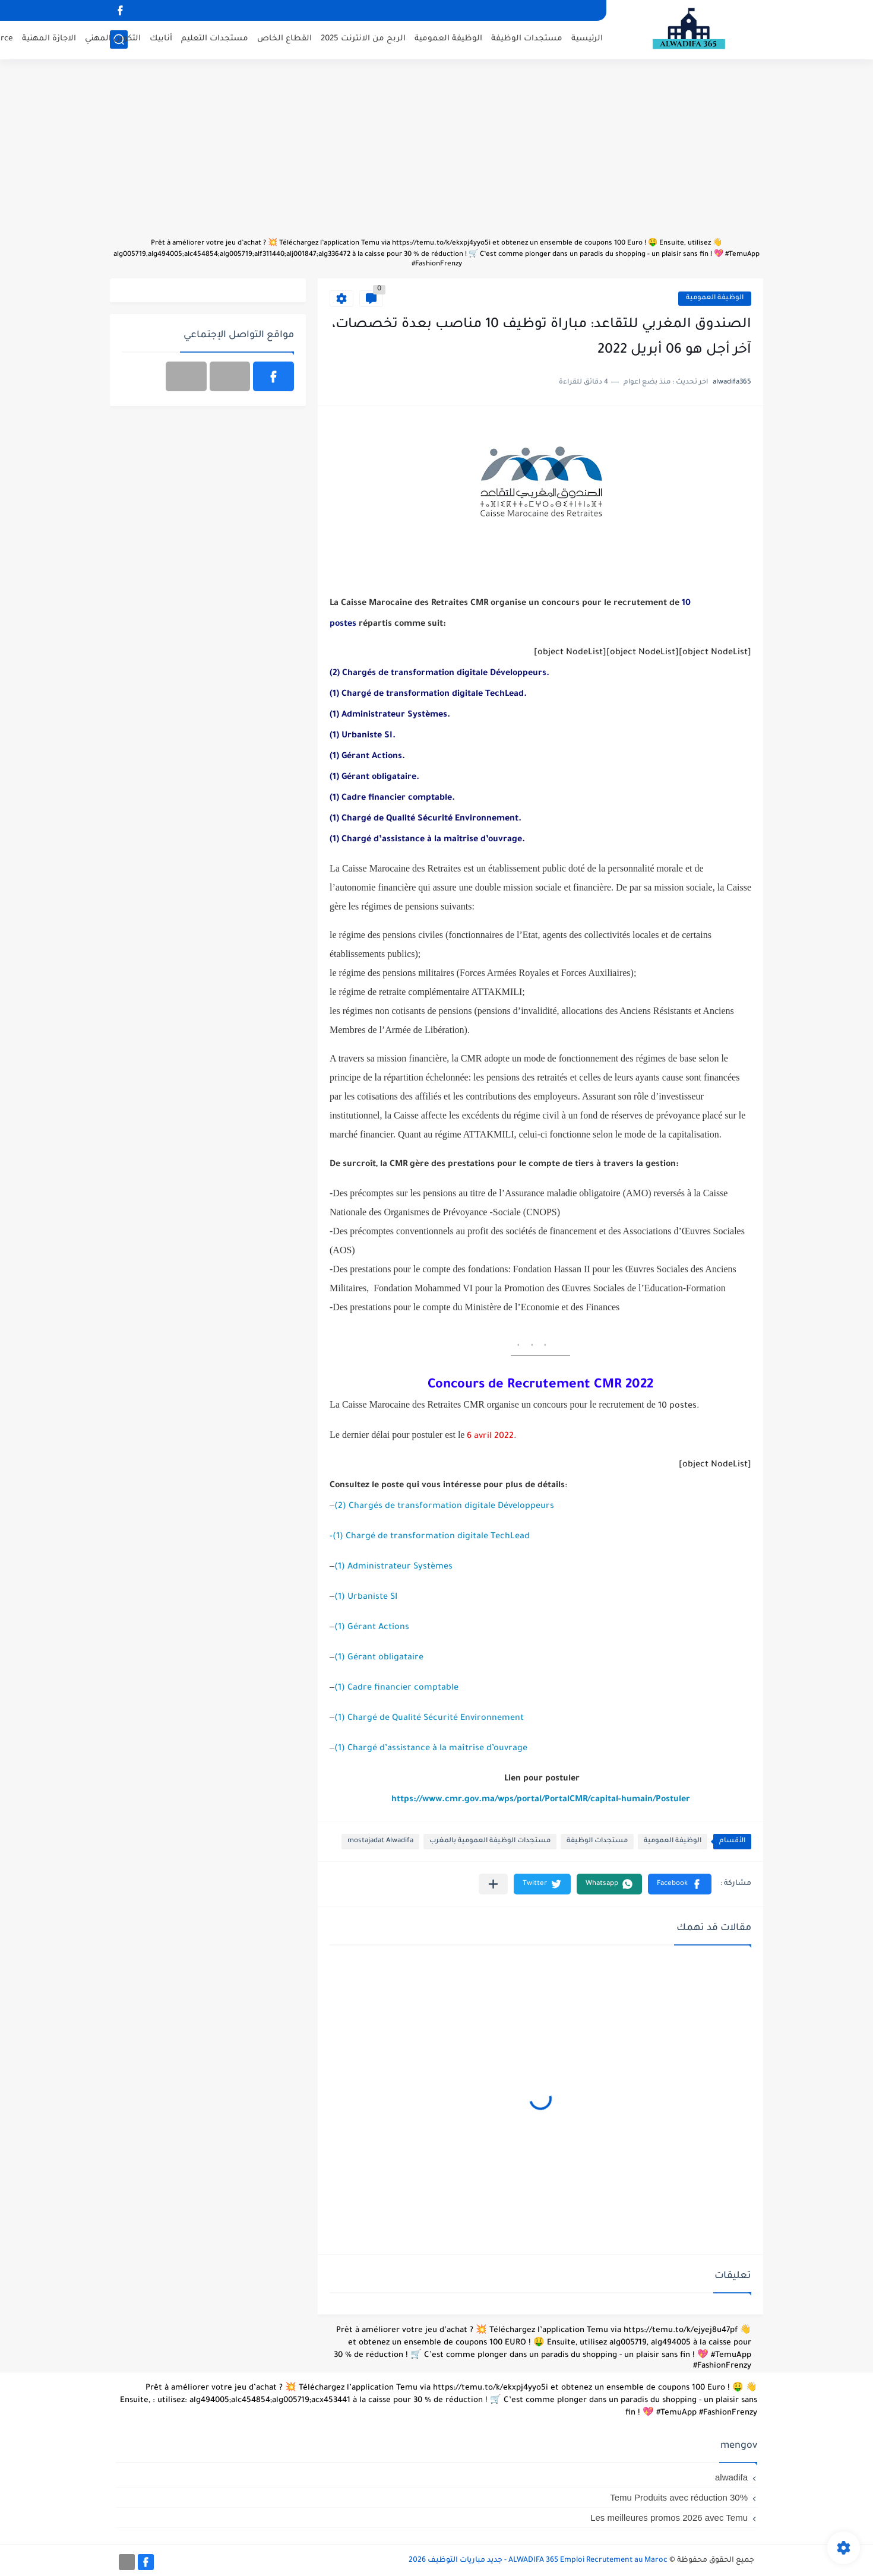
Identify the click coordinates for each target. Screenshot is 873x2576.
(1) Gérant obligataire (378, 1658)
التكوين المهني (113, 38)
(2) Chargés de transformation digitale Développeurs (444, 1507)
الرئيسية (587, 38)
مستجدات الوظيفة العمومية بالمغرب (490, 1841)
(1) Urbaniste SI (365, 1597)
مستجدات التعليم (214, 38)
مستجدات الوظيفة (526, 38)
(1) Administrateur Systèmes (393, 1567)
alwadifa (731, 2477)
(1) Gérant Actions (371, 1628)
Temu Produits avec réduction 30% (679, 2497)
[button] (679, 1884)
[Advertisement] (436, 154)
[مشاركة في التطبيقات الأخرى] (493, 1884)
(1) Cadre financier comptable (396, 1688)
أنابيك (161, 38)
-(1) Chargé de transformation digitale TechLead (430, 1537)
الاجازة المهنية (49, 38)
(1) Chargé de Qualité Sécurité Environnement (429, 1718)
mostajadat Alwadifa (380, 1841)
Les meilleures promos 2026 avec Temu (669, 2517)
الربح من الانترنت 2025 (363, 38)
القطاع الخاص (284, 38)
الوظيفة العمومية (448, 38)
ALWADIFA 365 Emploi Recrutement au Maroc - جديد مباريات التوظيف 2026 (538, 2560)
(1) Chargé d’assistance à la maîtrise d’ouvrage (430, 1749)
